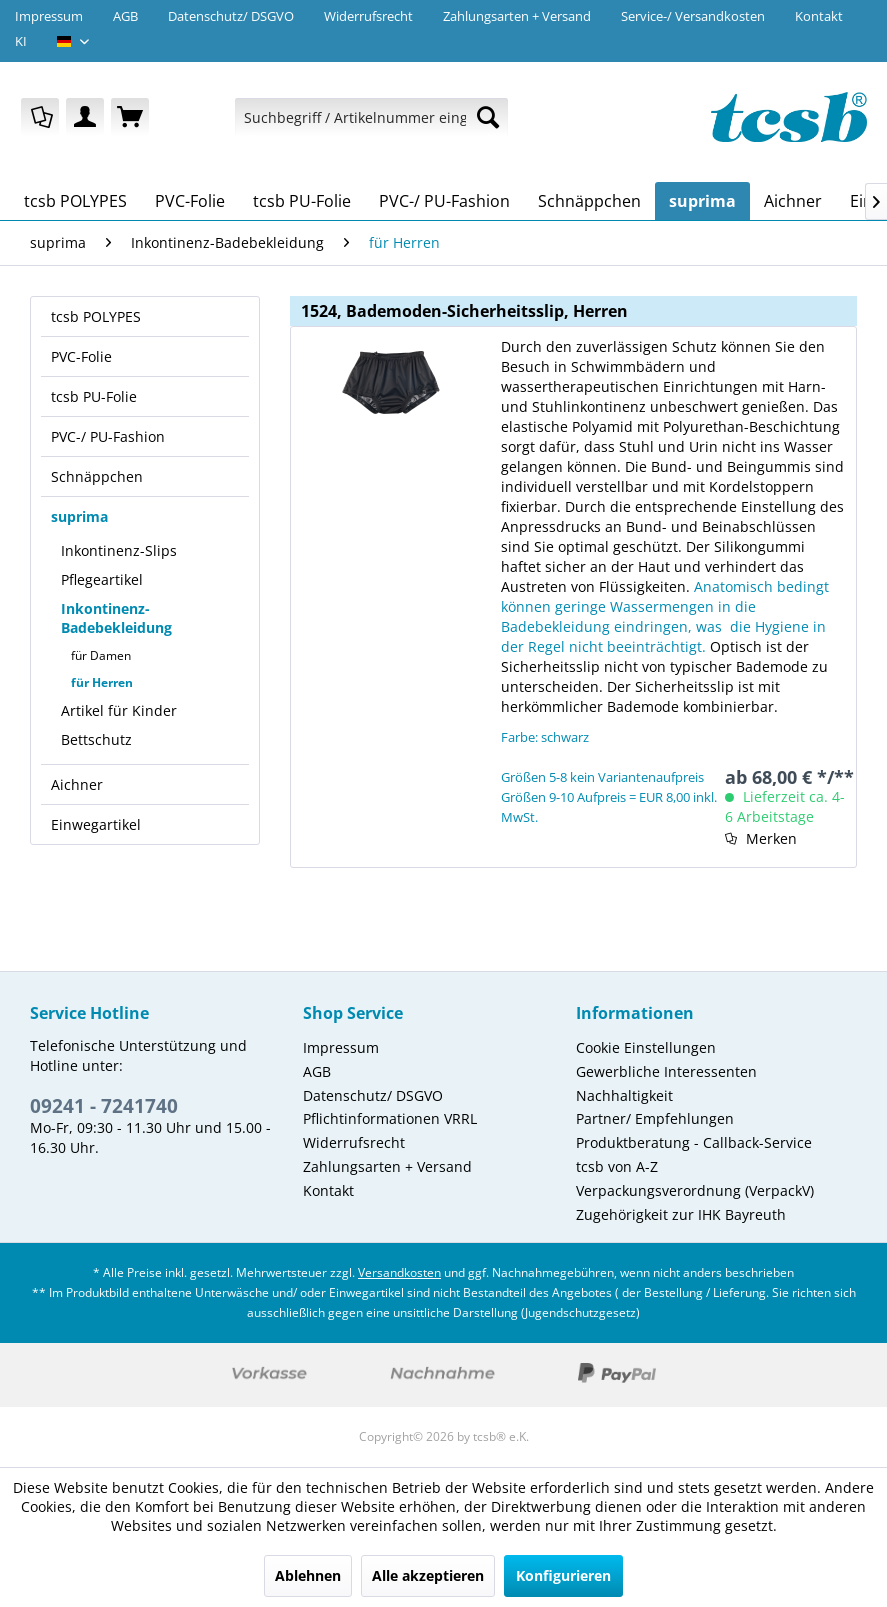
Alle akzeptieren (428, 1575)
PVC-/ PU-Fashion (108, 436)
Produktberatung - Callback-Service (694, 1142)
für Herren (102, 682)
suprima (79, 516)
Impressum (49, 16)
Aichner (77, 784)
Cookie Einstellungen (646, 1047)
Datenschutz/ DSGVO (231, 16)
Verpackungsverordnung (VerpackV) (695, 1190)
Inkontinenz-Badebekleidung (116, 618)
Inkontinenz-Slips (119, 550)
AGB (125, 16)
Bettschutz (96, 739)
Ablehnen (308, 1575)
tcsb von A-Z (617, 1166)
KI (21, 41)
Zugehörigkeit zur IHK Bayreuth (681, 1214)
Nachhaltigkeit (624, 1095)
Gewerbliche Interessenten (666, 1071)
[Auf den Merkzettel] (761, 839)
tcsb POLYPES (96, 316)
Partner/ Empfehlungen (655, 1118)
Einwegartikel (96, 824)
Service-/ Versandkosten (693, 16)
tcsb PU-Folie (94, 396)
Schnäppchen (97, 476)
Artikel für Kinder (119, 710)
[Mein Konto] (85, 117)
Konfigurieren (563, 1575)
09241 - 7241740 (104, 1106)
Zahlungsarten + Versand (517, 16)
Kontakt (819, 16)
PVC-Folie (81, 356)
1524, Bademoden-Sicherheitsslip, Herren (464, 311)
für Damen (101, 655)
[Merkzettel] (40, 117)
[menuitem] (40, 117)
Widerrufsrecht (368, 16)
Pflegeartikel (102, 579)
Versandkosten (399, 1272)
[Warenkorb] (130, 117)
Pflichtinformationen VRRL (390, 1118)
